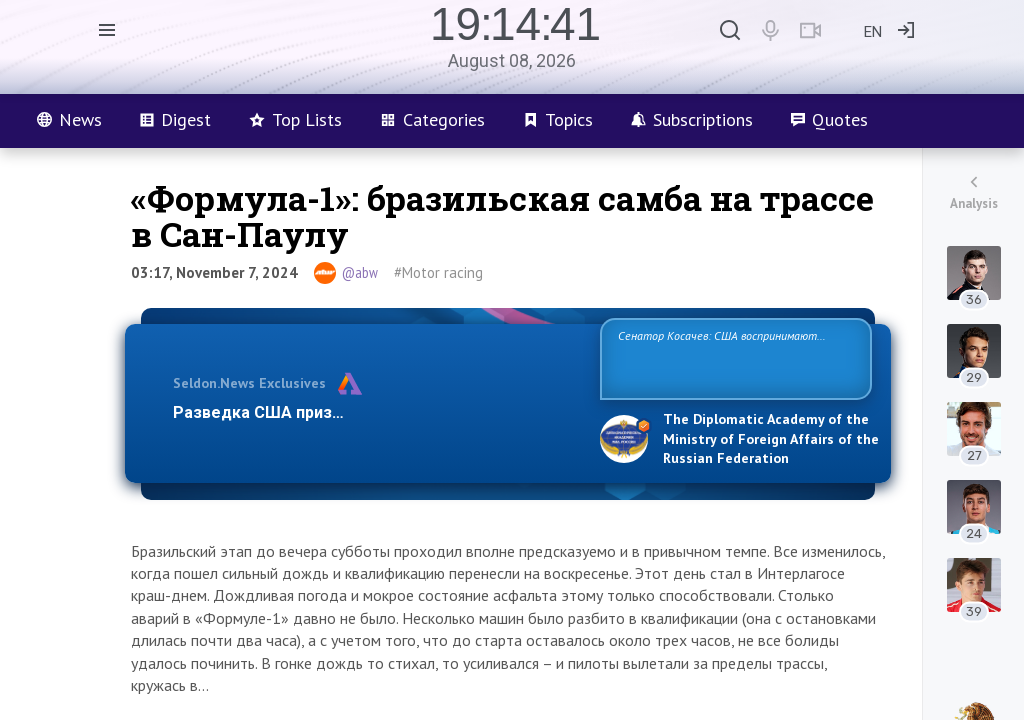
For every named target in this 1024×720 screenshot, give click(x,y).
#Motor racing (438, 272)
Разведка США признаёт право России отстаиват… (375, 412)
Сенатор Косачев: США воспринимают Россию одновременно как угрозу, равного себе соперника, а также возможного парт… (732, 357)
